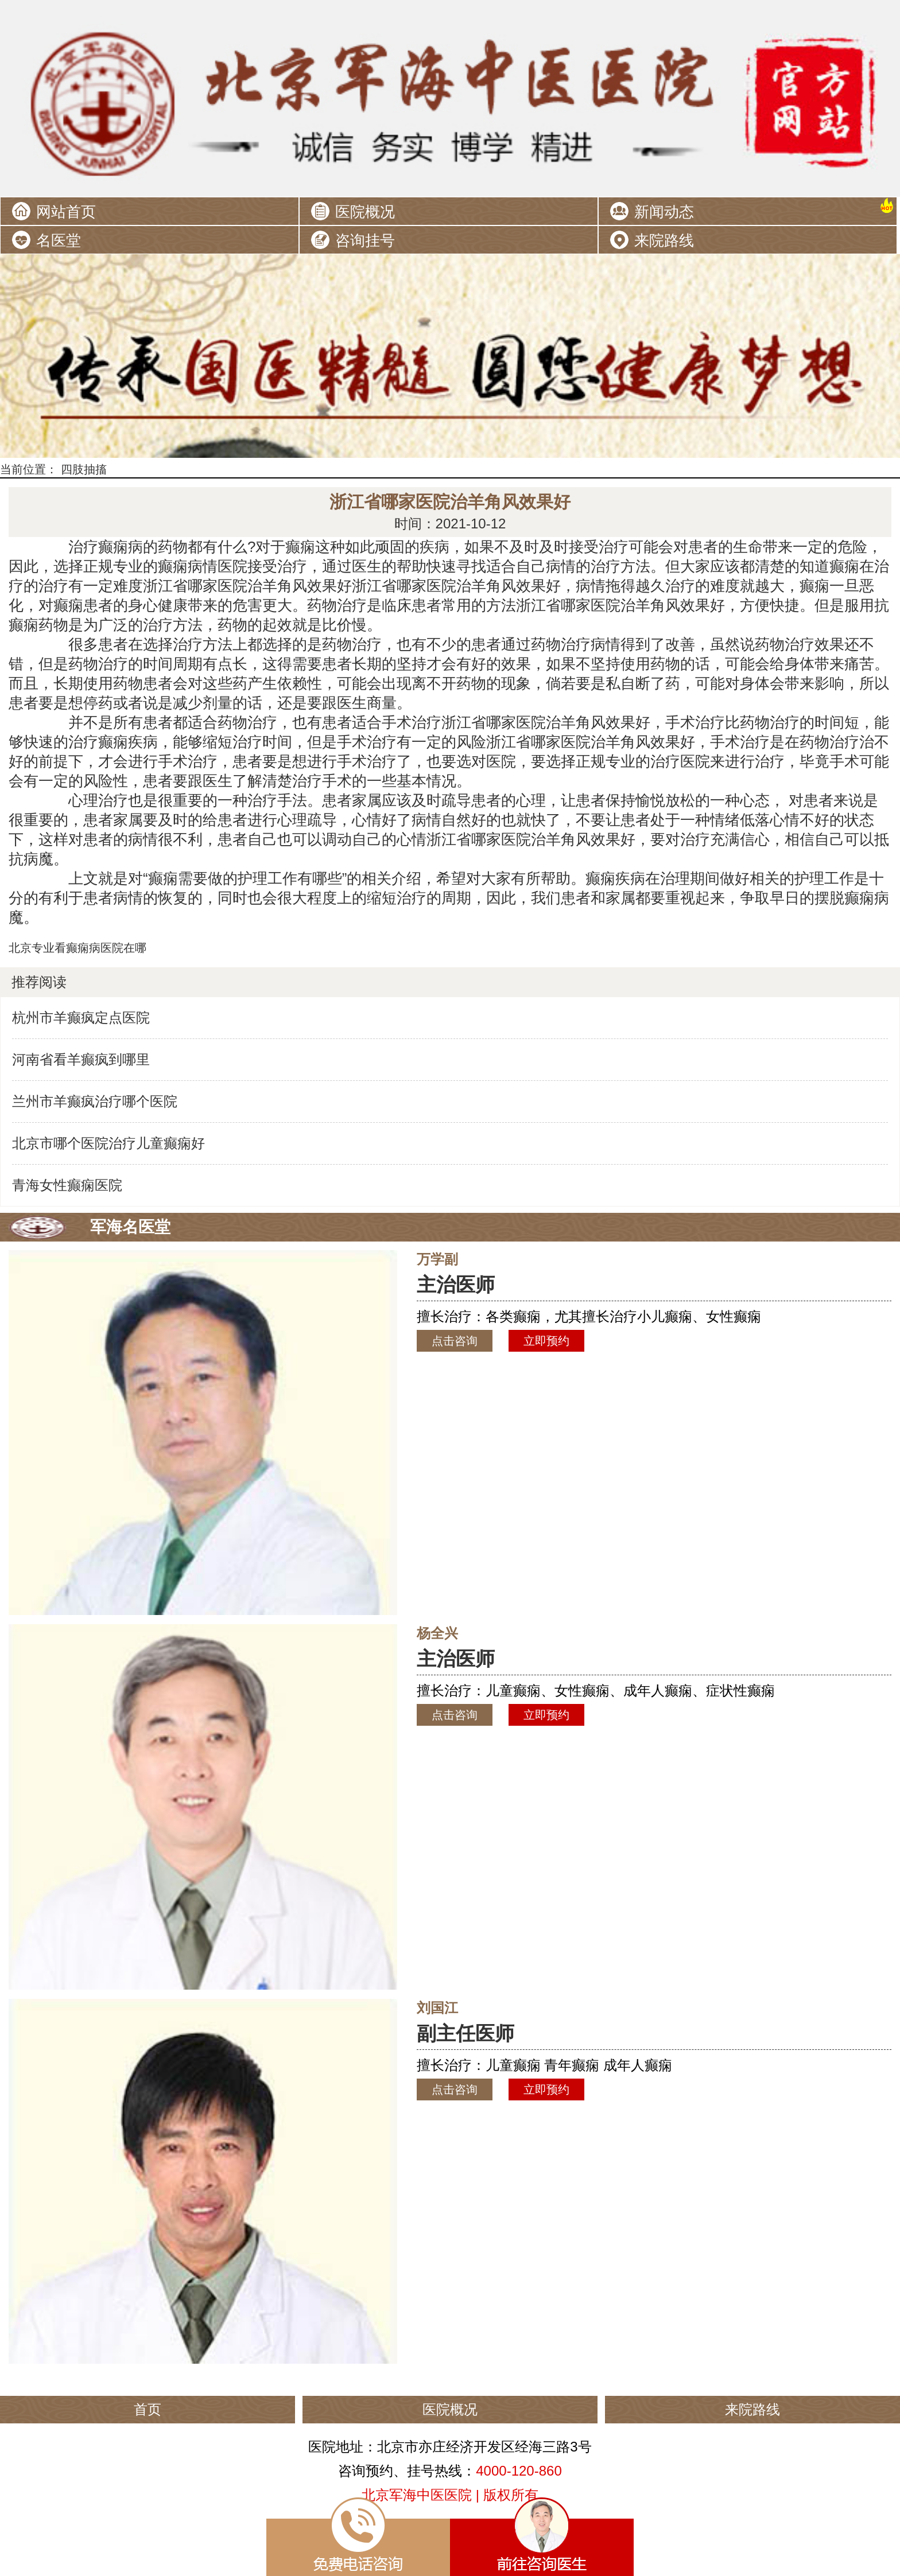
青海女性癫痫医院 (67, 1185)
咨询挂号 (365, 240)
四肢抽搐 (84, 469)
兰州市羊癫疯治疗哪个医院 (94, 1101)
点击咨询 (455, 1340)
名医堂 (58, 240)
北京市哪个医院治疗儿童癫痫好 (108, 1143)
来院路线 (664, 240)
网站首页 (66, 211)
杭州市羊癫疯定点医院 (81, 1017)
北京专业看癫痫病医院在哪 (77, 947)
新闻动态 (664, 211)
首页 (147, 2409)
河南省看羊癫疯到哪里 (81, 1059)
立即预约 (546, 1340)
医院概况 (365, 211)
